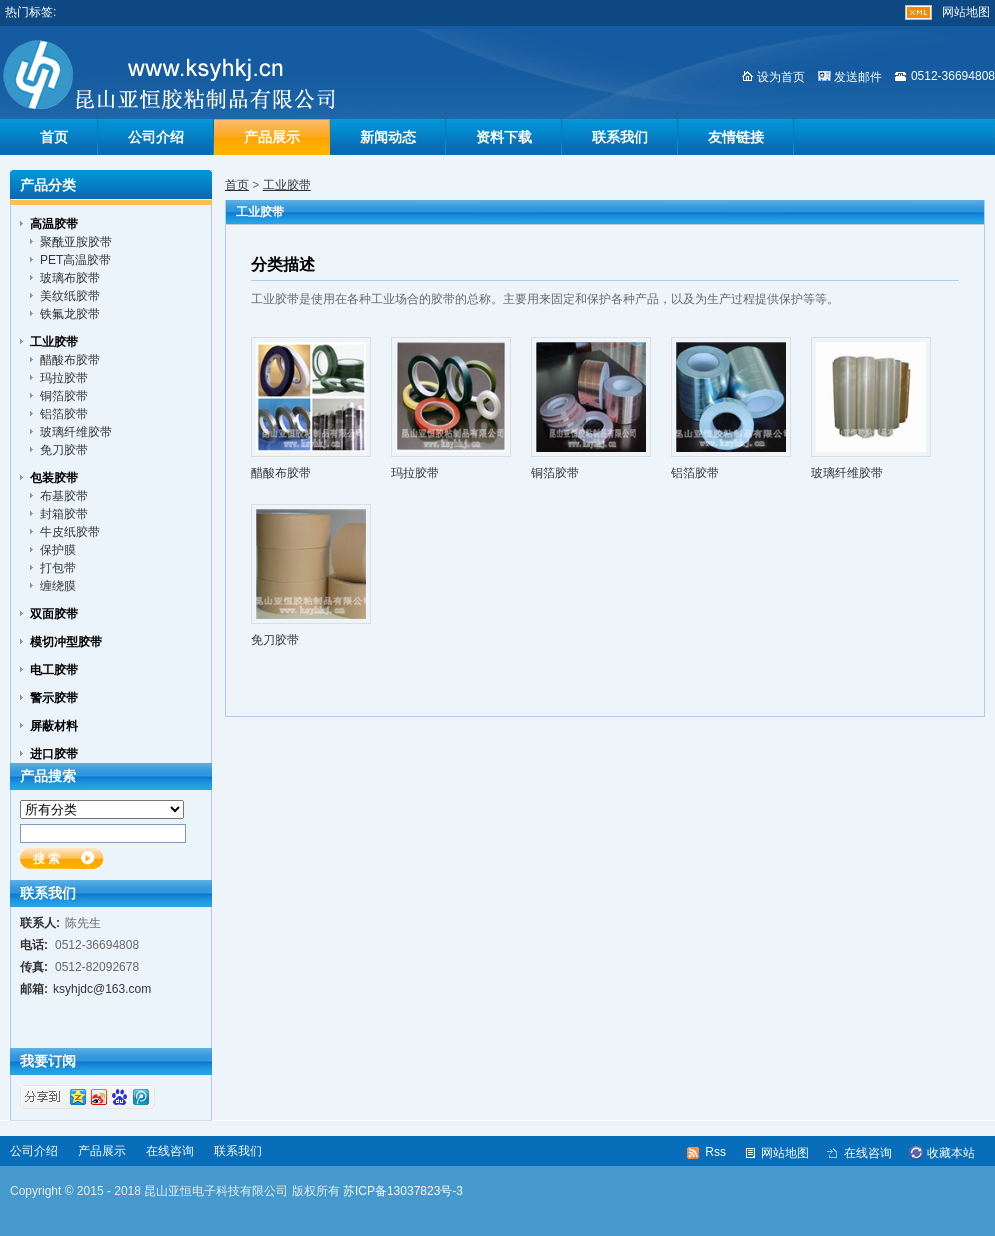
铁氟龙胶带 (70, 314)
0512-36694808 (953, 76)
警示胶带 (54, 698)
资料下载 (504, 137)
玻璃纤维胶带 (847, 473)
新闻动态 (388, 137)
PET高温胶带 (75, 260)
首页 (54, 137)
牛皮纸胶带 (70, 532)
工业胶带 (287, 185)
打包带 (58, 568)
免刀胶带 (275, 640)
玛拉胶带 (415, 473)
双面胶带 (54, 614)
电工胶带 (54, 670)
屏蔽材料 (54, 726)
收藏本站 (951, 1153)
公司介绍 (156, 137)
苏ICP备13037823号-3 (403, 1191)
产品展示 (272, 137)
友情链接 (736, 137)
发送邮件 (858, 77)
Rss (715, 1152)
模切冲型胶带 (66, 642)
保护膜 (58, 550)
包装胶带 (54, 478)
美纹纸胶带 (70, 296)
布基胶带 (64, 496)
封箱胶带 (64, 514)
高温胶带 (54, 224)
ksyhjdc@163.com (102, 989)
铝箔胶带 (695, 473)
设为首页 (781, 77)
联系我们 (620, 137)
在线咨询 (170, 1151)
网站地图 (966, 12)
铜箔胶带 (555, 473)
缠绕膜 (58, 586)
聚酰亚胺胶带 (76, 242)
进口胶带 (54, 754)
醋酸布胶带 (281, 473)
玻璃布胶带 (70, 278)
